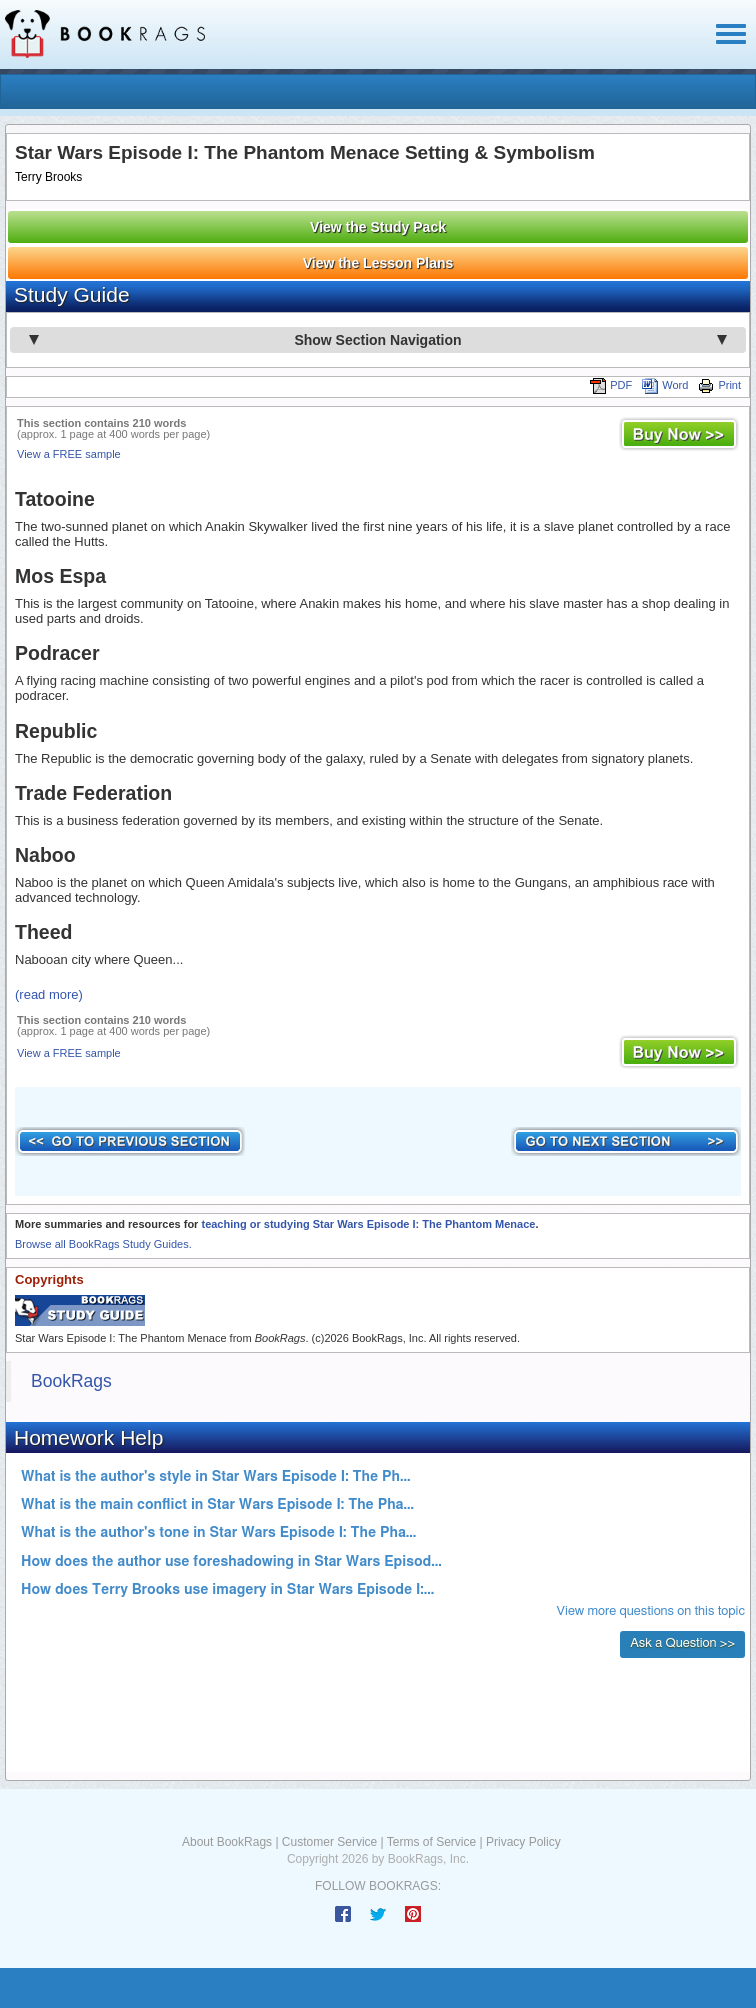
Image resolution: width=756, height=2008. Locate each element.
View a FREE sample (69, 454)
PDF (611, 385)
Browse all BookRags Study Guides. (103, 1244)
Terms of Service (431, 1842)
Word (665, 385)
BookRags (71, 1381)
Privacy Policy (523, 1842)
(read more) (49, 994)
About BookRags (227, 1842)
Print (719, 385)
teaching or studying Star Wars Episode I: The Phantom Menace (368, 1224)
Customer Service (329, 1842)
